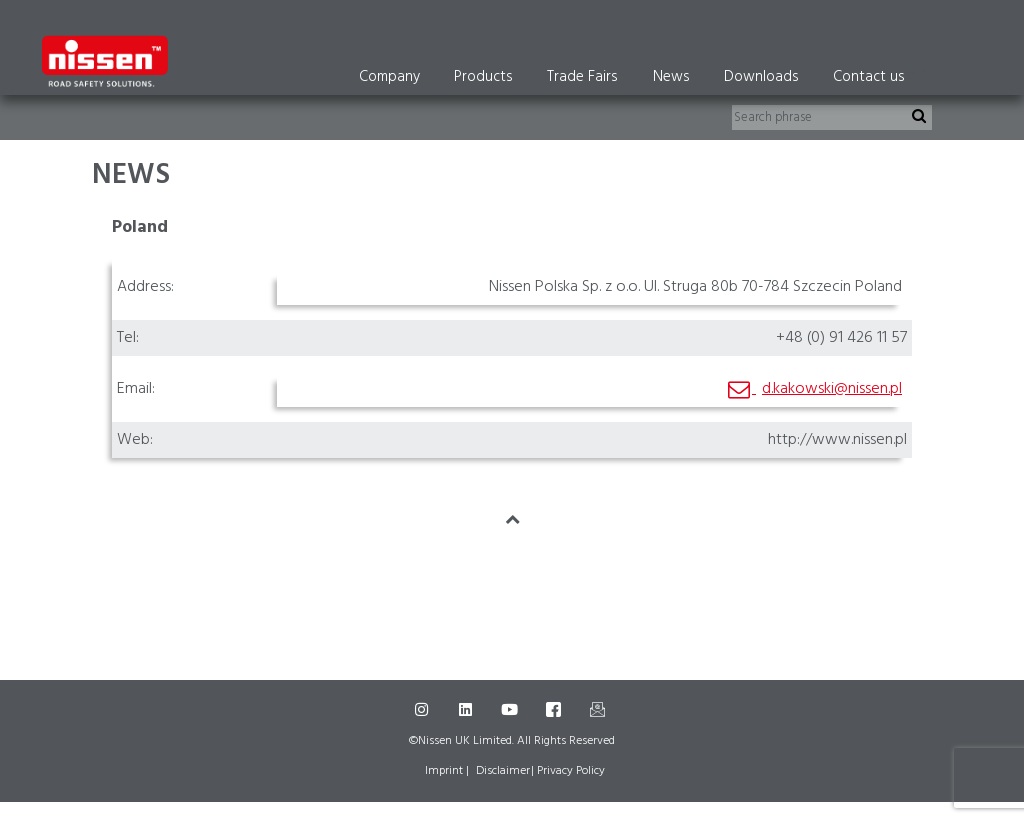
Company (389, 77)
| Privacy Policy (568, 771)
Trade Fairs (582, 77)
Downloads (761, 77)
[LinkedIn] (468, 710)
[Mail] (600, 710)
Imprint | (447, 771)
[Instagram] (424, 710)
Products (483, 77)
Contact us (869, 77)
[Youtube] (512, 710)
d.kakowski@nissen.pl (832, 389)
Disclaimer (503, 771)
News (671, 77)
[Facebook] (556, 710)
